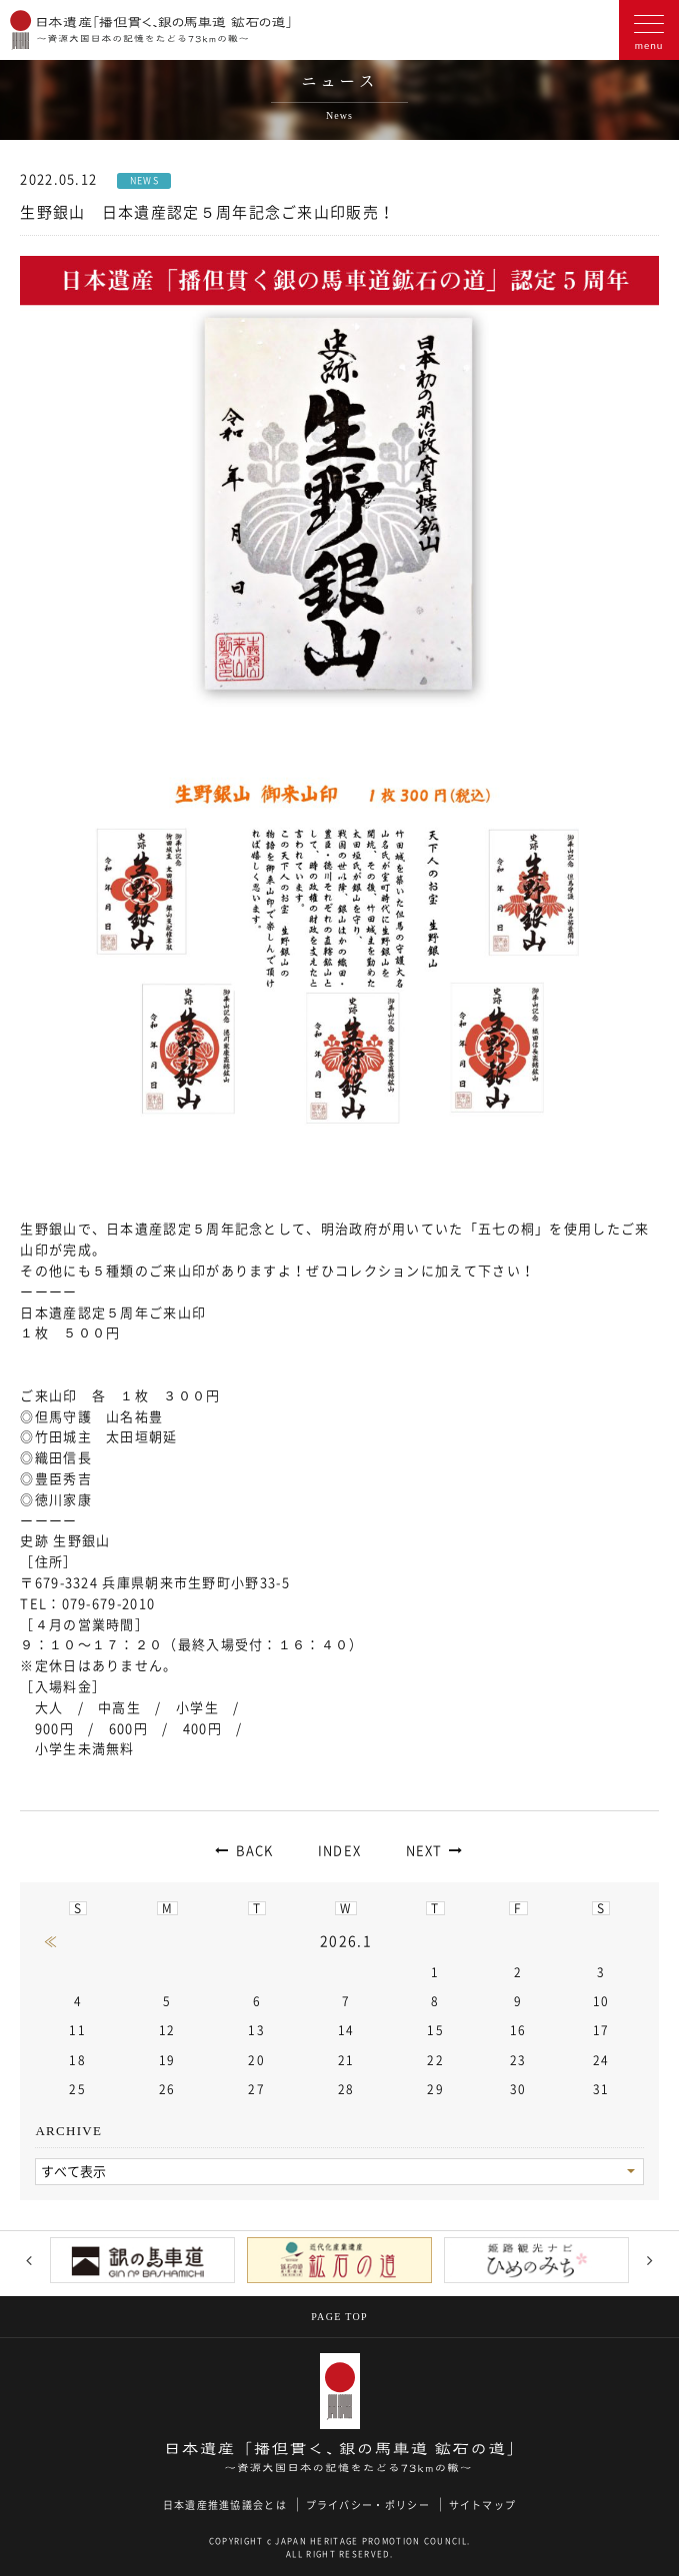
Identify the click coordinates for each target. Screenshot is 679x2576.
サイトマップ (483, 2505)
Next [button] (650, 2260)
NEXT (424, 1850)
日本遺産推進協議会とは (225, 2505)
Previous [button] (29, 2260)
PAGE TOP (339, 2316)
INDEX (340, 1850)
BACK (254, 1850)
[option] (142, 2260)
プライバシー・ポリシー (368, 2505)
